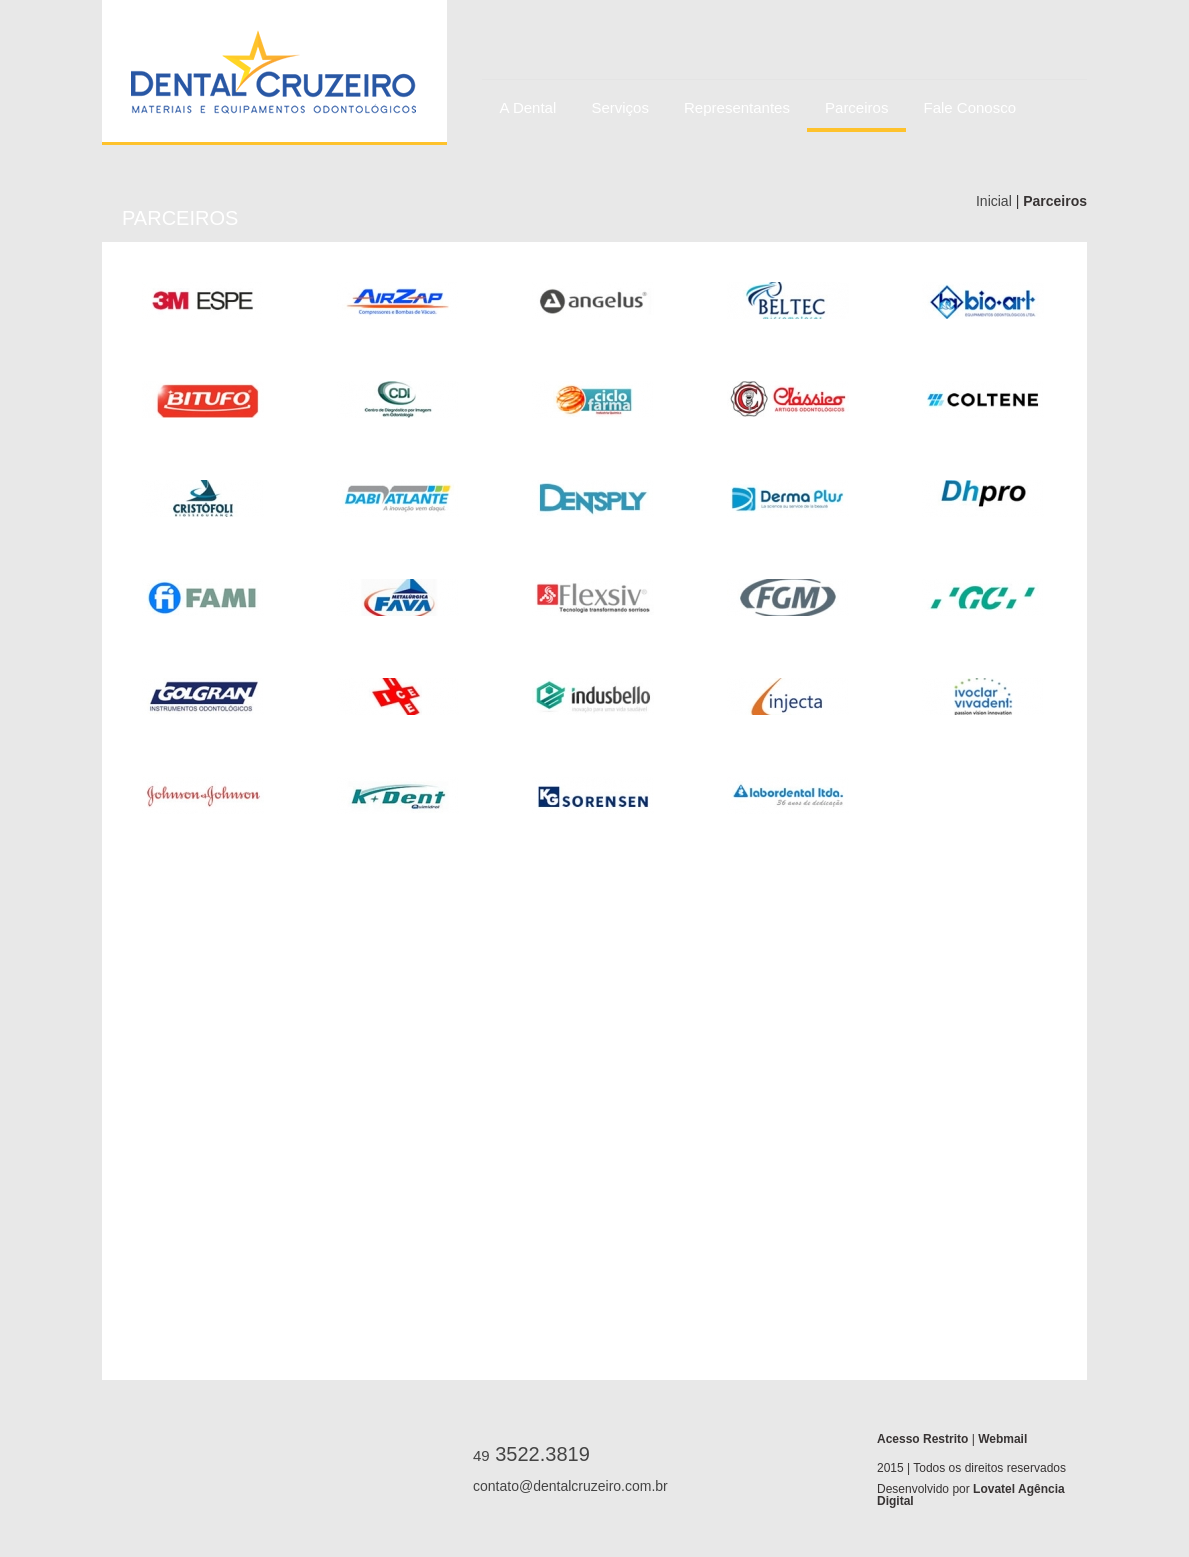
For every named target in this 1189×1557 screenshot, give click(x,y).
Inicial (996, 201)
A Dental (528, 107)
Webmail (1002, 1439)
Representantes (737, 107)
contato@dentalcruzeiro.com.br (562, 1486)
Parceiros (856, 107)
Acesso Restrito (924, 1439)
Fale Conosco (969, 107)
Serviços (620, 107)
